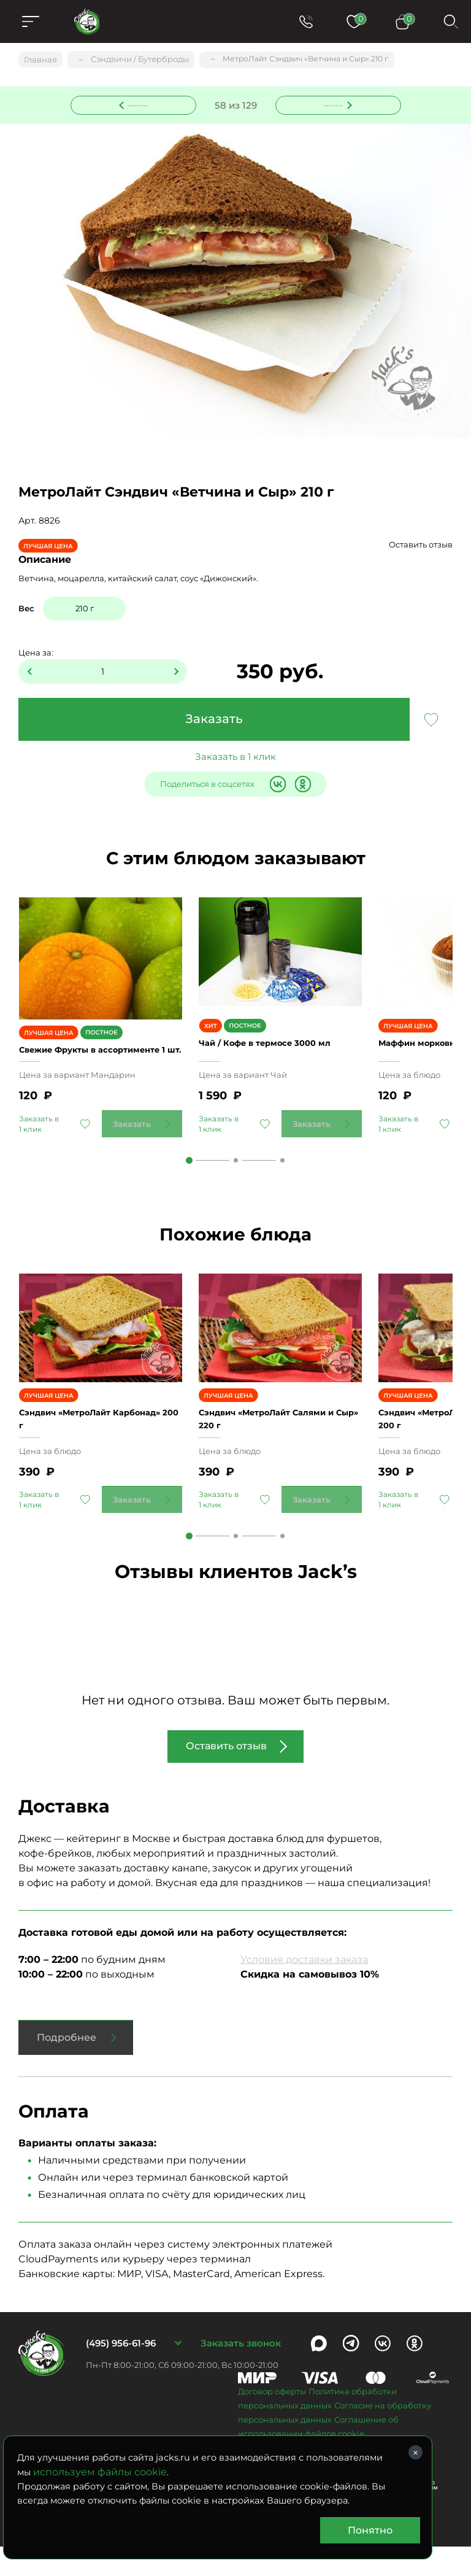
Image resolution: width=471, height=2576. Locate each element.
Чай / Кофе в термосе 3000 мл (279, 1058)
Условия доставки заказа (304, 1988)
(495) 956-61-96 (121, 2372)
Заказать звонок (241, 2372)
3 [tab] (282, 1175)
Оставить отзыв (421, 546)
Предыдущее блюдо (140, 104)
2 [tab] (236, 1175)
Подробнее (66, 2066)
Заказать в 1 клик (235, 758)
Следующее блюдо (330, 104)
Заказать (214, 720)
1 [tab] (189, 1175)
